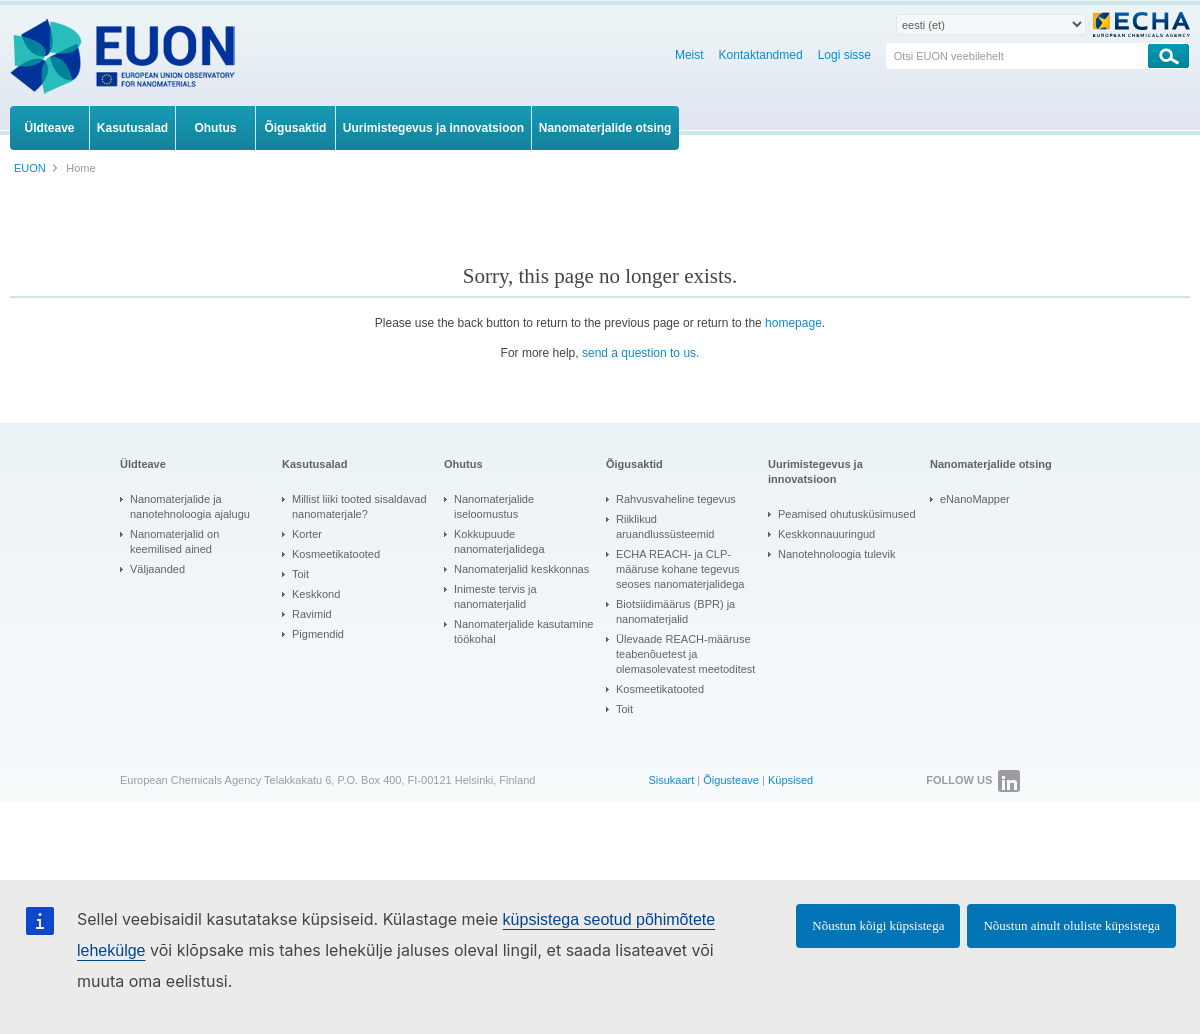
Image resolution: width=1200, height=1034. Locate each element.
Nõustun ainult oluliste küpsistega (1071, 925)
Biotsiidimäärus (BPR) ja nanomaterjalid (675, 611)
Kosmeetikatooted (336, 554)
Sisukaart (671, 780)
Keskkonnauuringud (826, 534)
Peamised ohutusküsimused (847, 514)
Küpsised (790, 780)
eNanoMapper (975, 499)
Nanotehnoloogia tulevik (836, 554)
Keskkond (316, 594)
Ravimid (312, 614)
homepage (793, 323)
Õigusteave (731, 780)
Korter (307, 534)
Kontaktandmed (761, 55)
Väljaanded (157, 569)
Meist (689, 55)
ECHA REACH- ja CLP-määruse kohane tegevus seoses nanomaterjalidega (680, 569)
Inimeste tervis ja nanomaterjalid (495, 596)
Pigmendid (318, 634)
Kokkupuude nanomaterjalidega (499, 541)
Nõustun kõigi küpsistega (878, 925)
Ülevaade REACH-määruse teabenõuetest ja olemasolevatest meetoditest (685, 654)
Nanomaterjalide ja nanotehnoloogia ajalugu (190, 506)
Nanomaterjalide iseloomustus (494, 506)
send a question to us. (640, 353)
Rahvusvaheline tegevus (676, 499)
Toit (300, 574)
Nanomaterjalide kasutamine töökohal (523, 631)
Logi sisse (844, 55)
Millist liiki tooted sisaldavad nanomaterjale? (359, 506)
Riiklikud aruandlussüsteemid (665, 526)
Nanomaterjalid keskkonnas (521, 569)
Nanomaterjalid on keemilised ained (174, 541)
